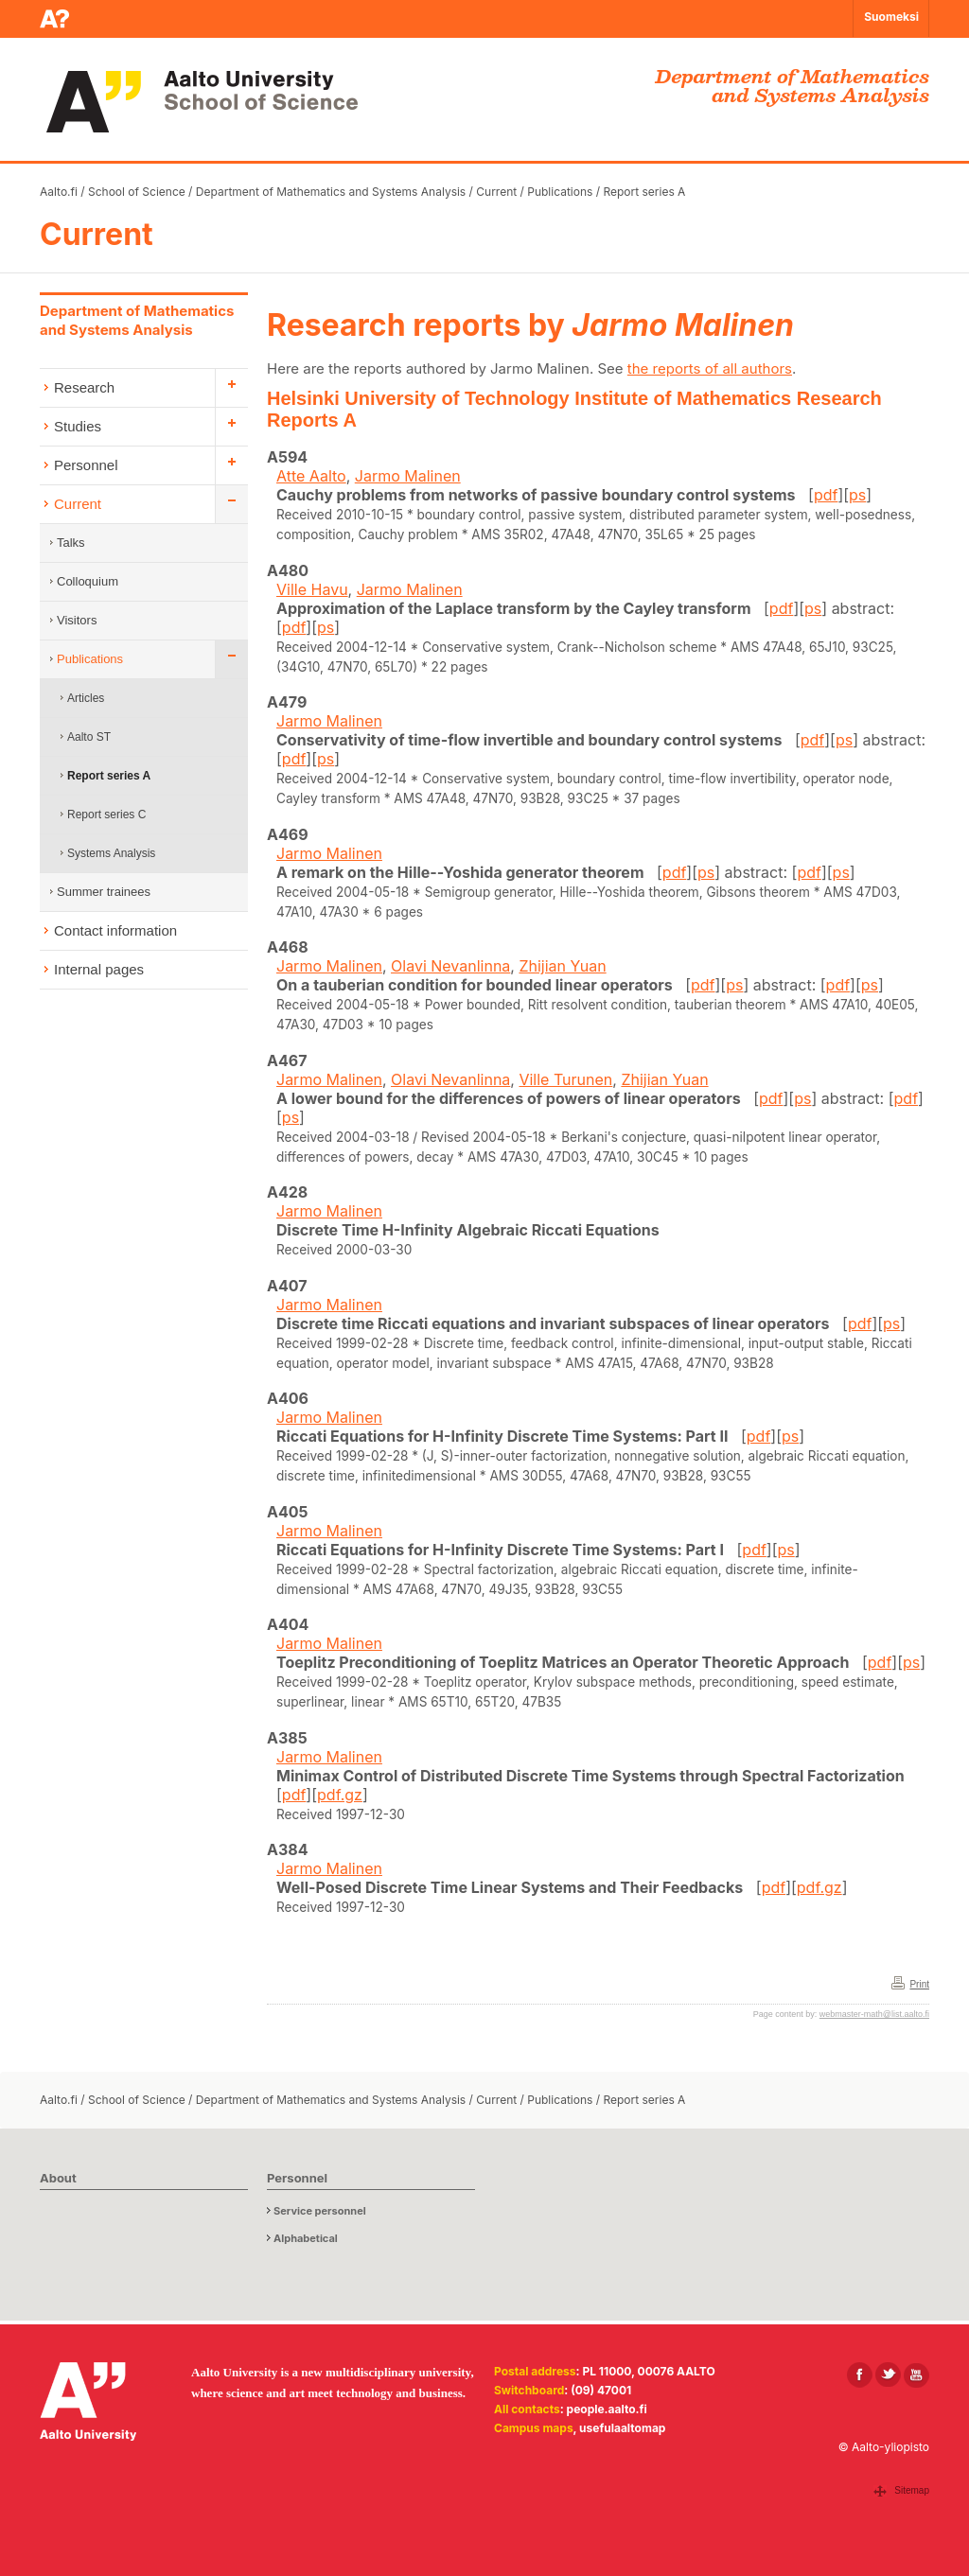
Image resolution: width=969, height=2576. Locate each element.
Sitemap (911, 2490)
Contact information (115, 930)
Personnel (86, 465)
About (58, 2177)
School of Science (136, 191)
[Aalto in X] (888, 2375)
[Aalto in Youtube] (916, 2375)
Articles (85, 698)
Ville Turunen (565, 1079)
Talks (71, 542)
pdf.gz (339, 1794)
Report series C (106, 814)
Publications (559, 191)
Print (919, 1984)
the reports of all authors (709, 368)
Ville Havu (312, 589)
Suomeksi (891, 16)
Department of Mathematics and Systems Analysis (331, 191)
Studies (77, 426)
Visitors (77, 620)
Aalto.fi (59, 191)
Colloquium (87, 581)
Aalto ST (89, 737)
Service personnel (319, 2210)
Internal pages (99, 969)
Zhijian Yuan (562, 965)
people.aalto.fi (607, 2409)
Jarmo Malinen (408, 475)
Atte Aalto (311, 475)
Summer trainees (103, 892)
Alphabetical (305, 2238)
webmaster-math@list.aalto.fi (874, 2014)
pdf (826, 494)
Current (496, 191)
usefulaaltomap (622, 2428)
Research (84, 387)
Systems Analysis (111, 853)
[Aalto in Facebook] (859, 2375)
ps (857, 494)
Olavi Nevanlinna (450, 965)
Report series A (644, 191)
